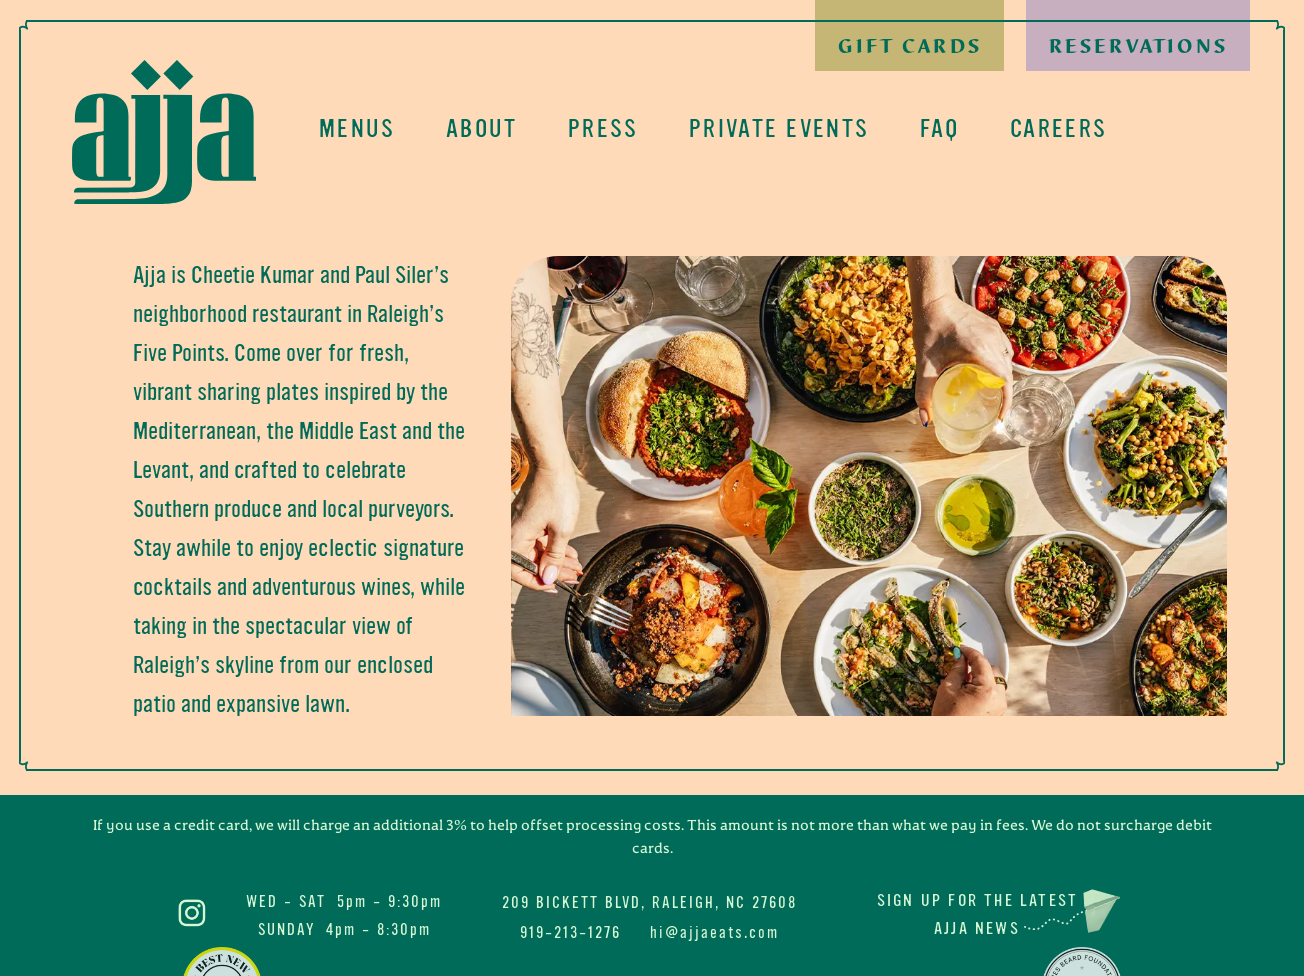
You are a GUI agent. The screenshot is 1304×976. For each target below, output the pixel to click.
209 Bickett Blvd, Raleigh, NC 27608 (649, 902)
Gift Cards (910, 46)
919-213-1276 (570, 932)
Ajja (164, 132)
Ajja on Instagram (192, 913)
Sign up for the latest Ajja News (977, 914)
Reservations (1138, 46)
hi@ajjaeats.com (714, 932)
